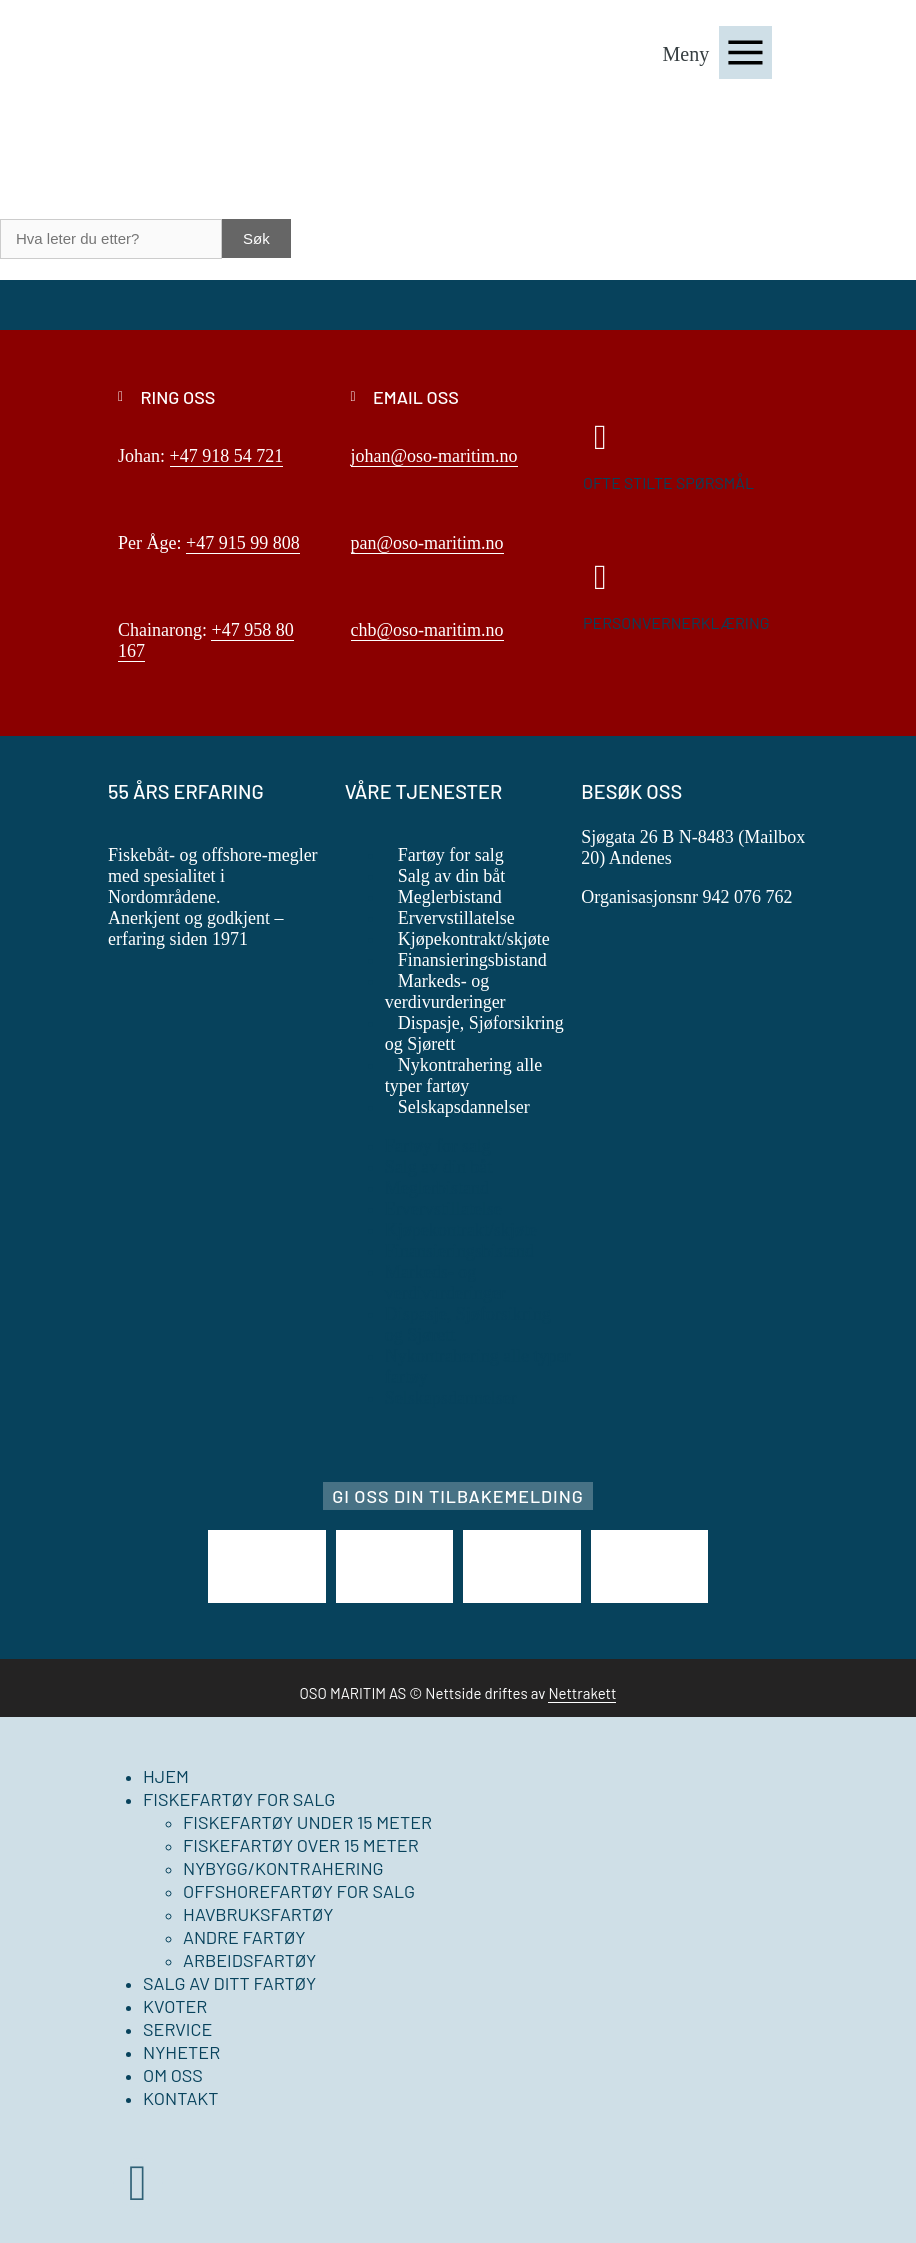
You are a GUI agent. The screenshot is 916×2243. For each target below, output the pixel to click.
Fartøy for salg (451, 855)
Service (177, 2029)
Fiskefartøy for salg (239, 1799)
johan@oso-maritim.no (434, 456)
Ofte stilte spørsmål (668, 482)
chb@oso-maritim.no (427, 630)
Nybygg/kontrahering (283, 1868)
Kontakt (181, 2098)
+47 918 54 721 (227, 456)
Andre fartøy (244, 1937)
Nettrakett (582, 1693)
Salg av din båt (451, 876)
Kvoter (175, 2006)
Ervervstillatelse (456, 918)
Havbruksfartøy (258, 1914)
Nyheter (181, 2052)
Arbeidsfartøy (249, 1960)
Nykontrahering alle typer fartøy (463, 1075)
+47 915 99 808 (243, 543)
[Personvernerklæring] (600, 577)
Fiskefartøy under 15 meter (307, 1822)
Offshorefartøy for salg (299, 1891)
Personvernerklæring (676, 622)
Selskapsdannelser (464, 1107)
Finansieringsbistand (472, 960)
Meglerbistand (450, 897)
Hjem (166, 1776)
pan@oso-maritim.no (427, 543)
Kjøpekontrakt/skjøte (474, 939)
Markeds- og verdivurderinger (445, 991)
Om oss (173, 2075)
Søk (256, 238)
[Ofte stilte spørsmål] (600, 437)
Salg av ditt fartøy (229, 1983)
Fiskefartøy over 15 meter (301, 1845)
